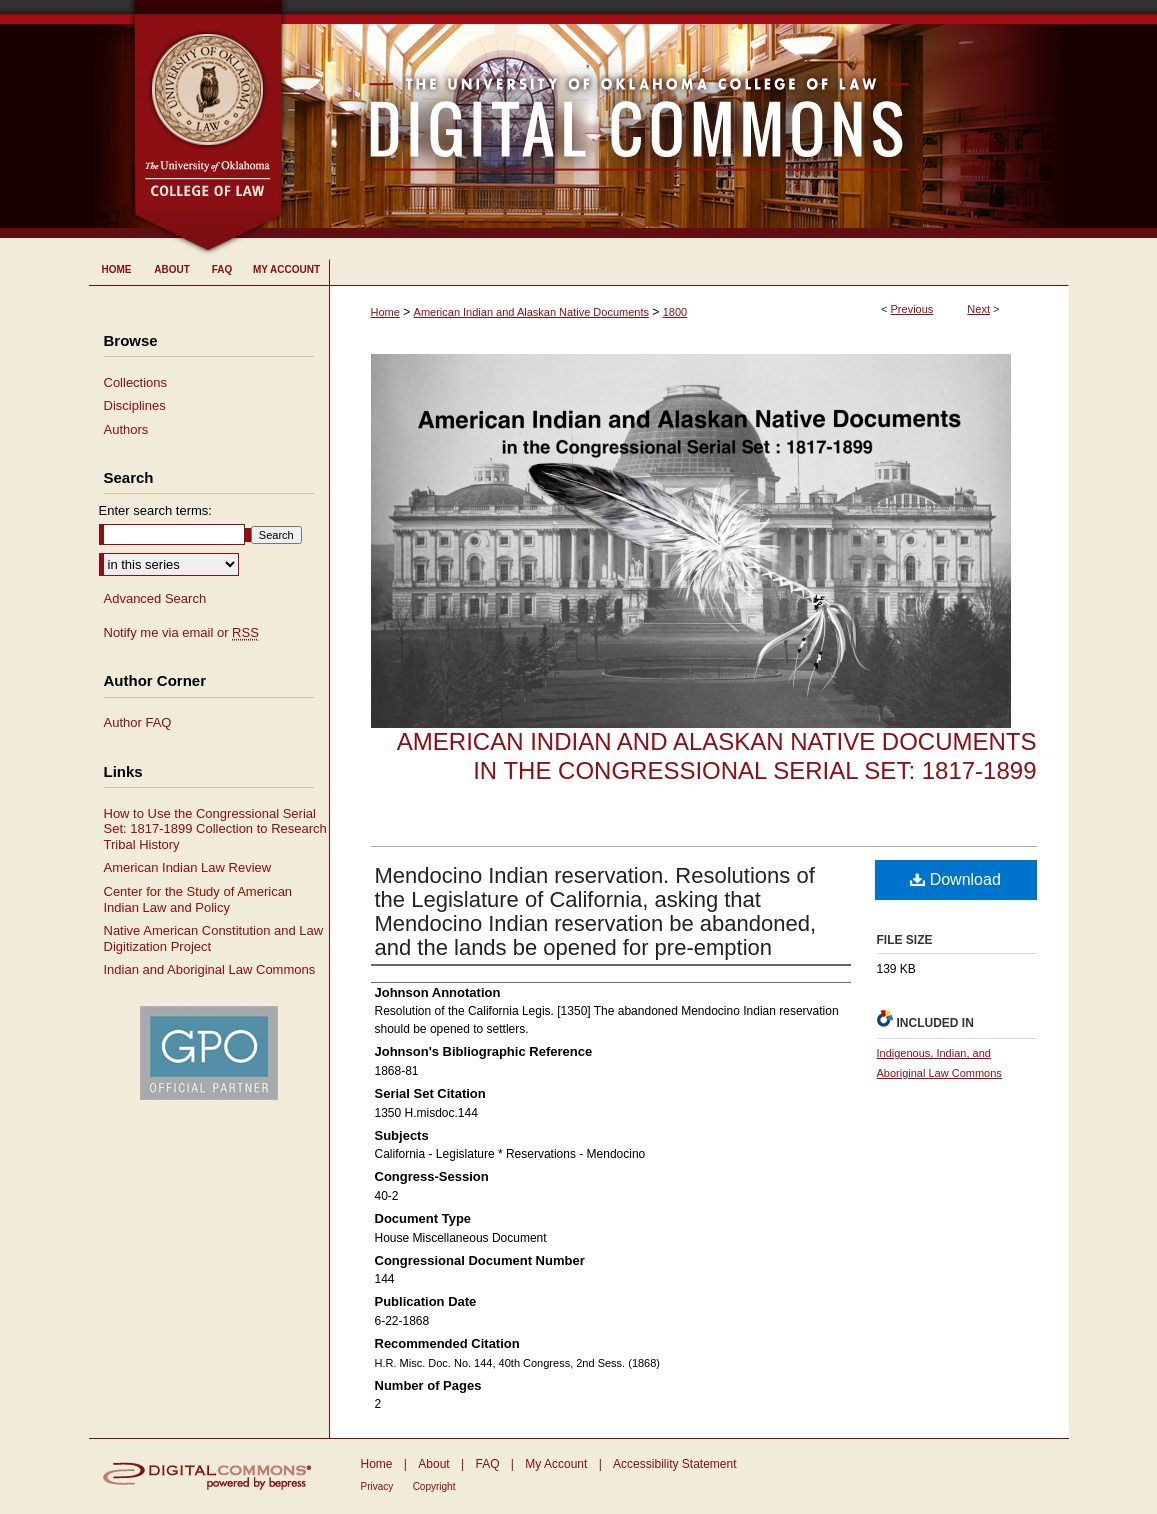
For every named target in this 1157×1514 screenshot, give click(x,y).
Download (955, 879)
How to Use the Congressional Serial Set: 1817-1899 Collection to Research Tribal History (215, 829)
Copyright (434, 1486)
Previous (912, 309)
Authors (126, 429)
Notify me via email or (181, 633)
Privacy (377, 1486)
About (433, 1464)
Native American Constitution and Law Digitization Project (214, 938)
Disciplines (135, 405)
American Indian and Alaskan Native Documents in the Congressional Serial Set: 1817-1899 (717, 756)
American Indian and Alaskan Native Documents (531, 312)
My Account (556, 1464)
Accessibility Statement (674, 1464)
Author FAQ (138, 722)
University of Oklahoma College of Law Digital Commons (676, 119)
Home (385, 312)
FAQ (487, 1464)
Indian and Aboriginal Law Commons (210, 969)
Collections (136, 382)
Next (978, 309)
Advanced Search (155, 598)
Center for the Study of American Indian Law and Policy (198, 899)
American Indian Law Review (188, 867)
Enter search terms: (155, 510)
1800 (675, 312)
